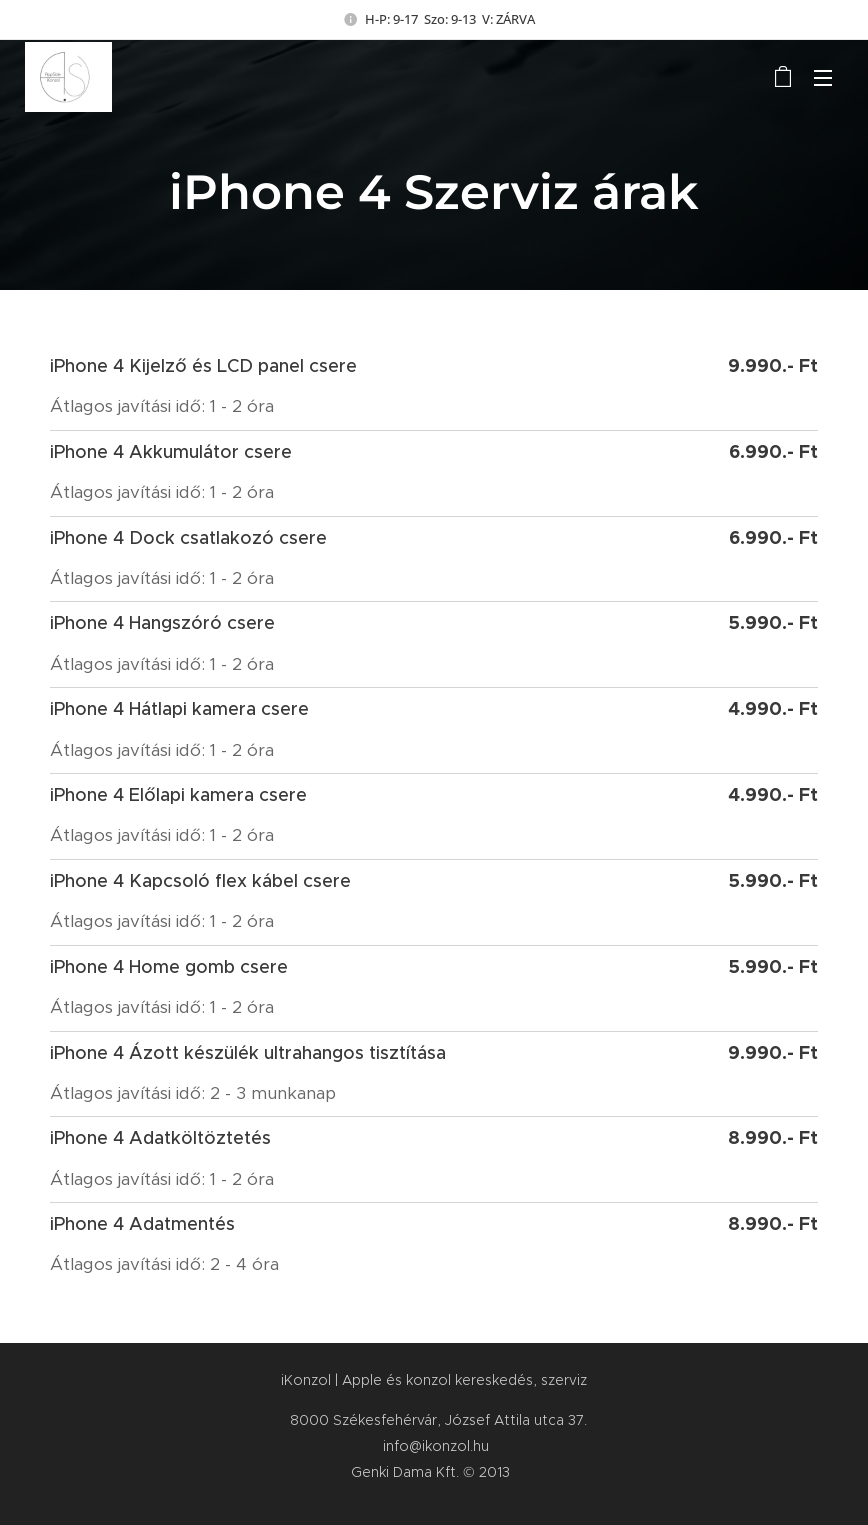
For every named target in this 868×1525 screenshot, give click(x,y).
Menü (823, 78)
